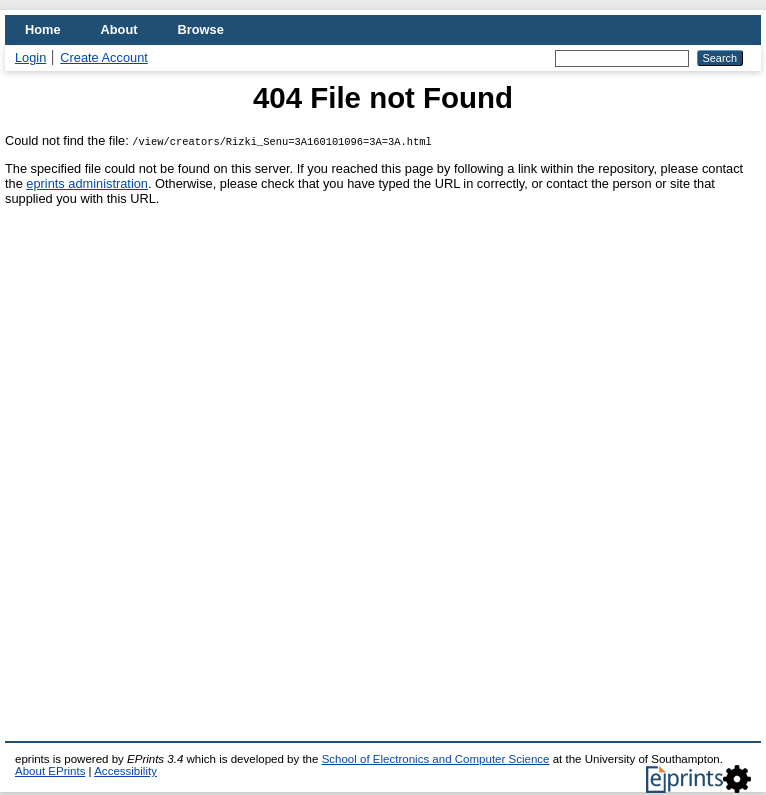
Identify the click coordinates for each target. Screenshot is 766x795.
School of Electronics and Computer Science (436, 759)
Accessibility (125, 771)
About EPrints (50, 771)
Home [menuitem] (43, 29)
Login (30, 57)
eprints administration (87, 183)
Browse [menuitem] (201, 29)
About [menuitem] (119, 29)
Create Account (104, 57)
